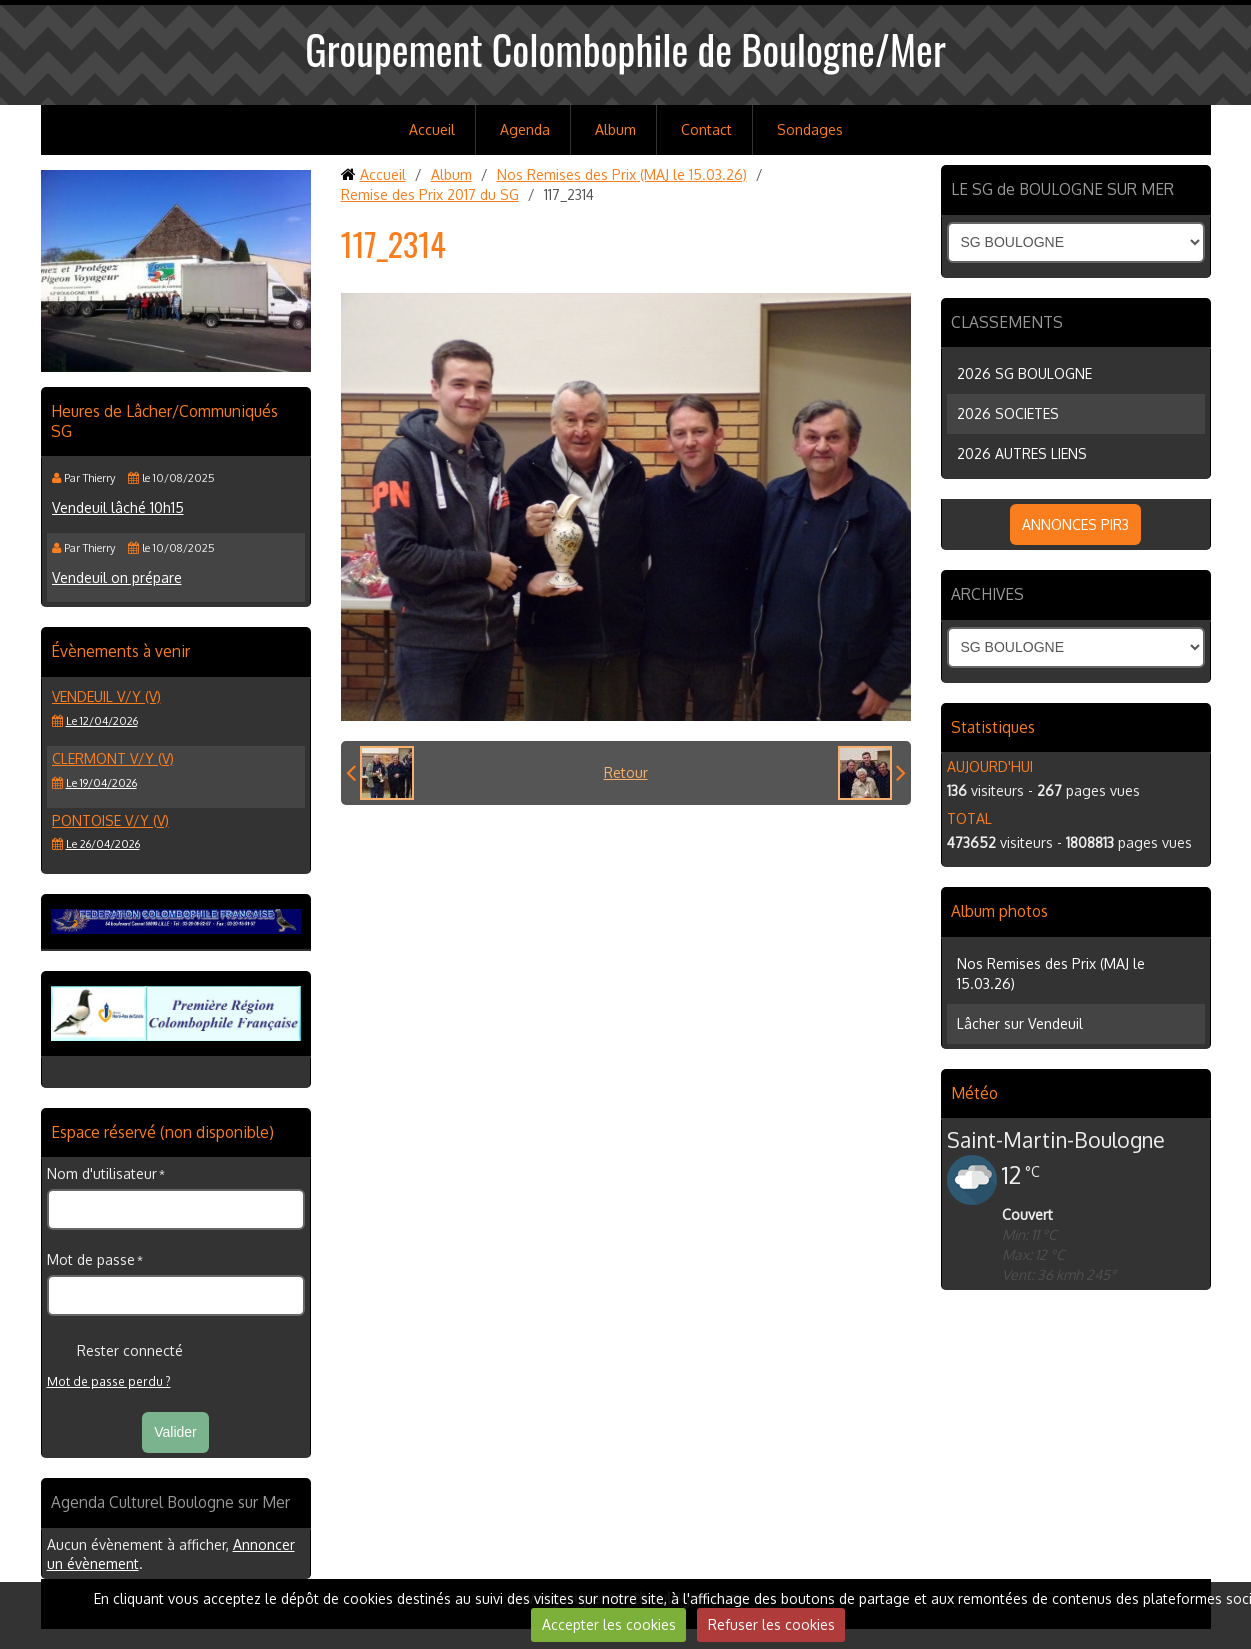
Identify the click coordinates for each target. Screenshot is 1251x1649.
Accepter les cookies (609, 1624)
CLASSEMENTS (1007, 322)
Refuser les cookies (771, 1624)
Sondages (810, 129)
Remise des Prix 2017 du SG (430, 194)
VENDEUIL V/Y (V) (106, 696)
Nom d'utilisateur (102, 1173)
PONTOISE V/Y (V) (110, 820)
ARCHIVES (987, 594)
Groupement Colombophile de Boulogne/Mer (625, 49)
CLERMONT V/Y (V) (113, 758)
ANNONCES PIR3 (1075, 524)
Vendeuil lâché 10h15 (118, 507)
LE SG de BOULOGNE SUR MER (1062, 189)
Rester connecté (115, 1351)
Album (615, 129)
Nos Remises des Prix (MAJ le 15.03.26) (622, 174)
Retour (626, 772)
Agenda (525, 129)
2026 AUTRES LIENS (1022, 453)
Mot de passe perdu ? (109, 1381)
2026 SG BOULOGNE (1024, 373)
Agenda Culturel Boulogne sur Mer (170, 1502)
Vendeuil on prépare (117, 577)
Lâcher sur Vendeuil (1020, 1023)
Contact (706, 129)
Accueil (432, 129)
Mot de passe (91, 1259)
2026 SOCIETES (1008, 413)
